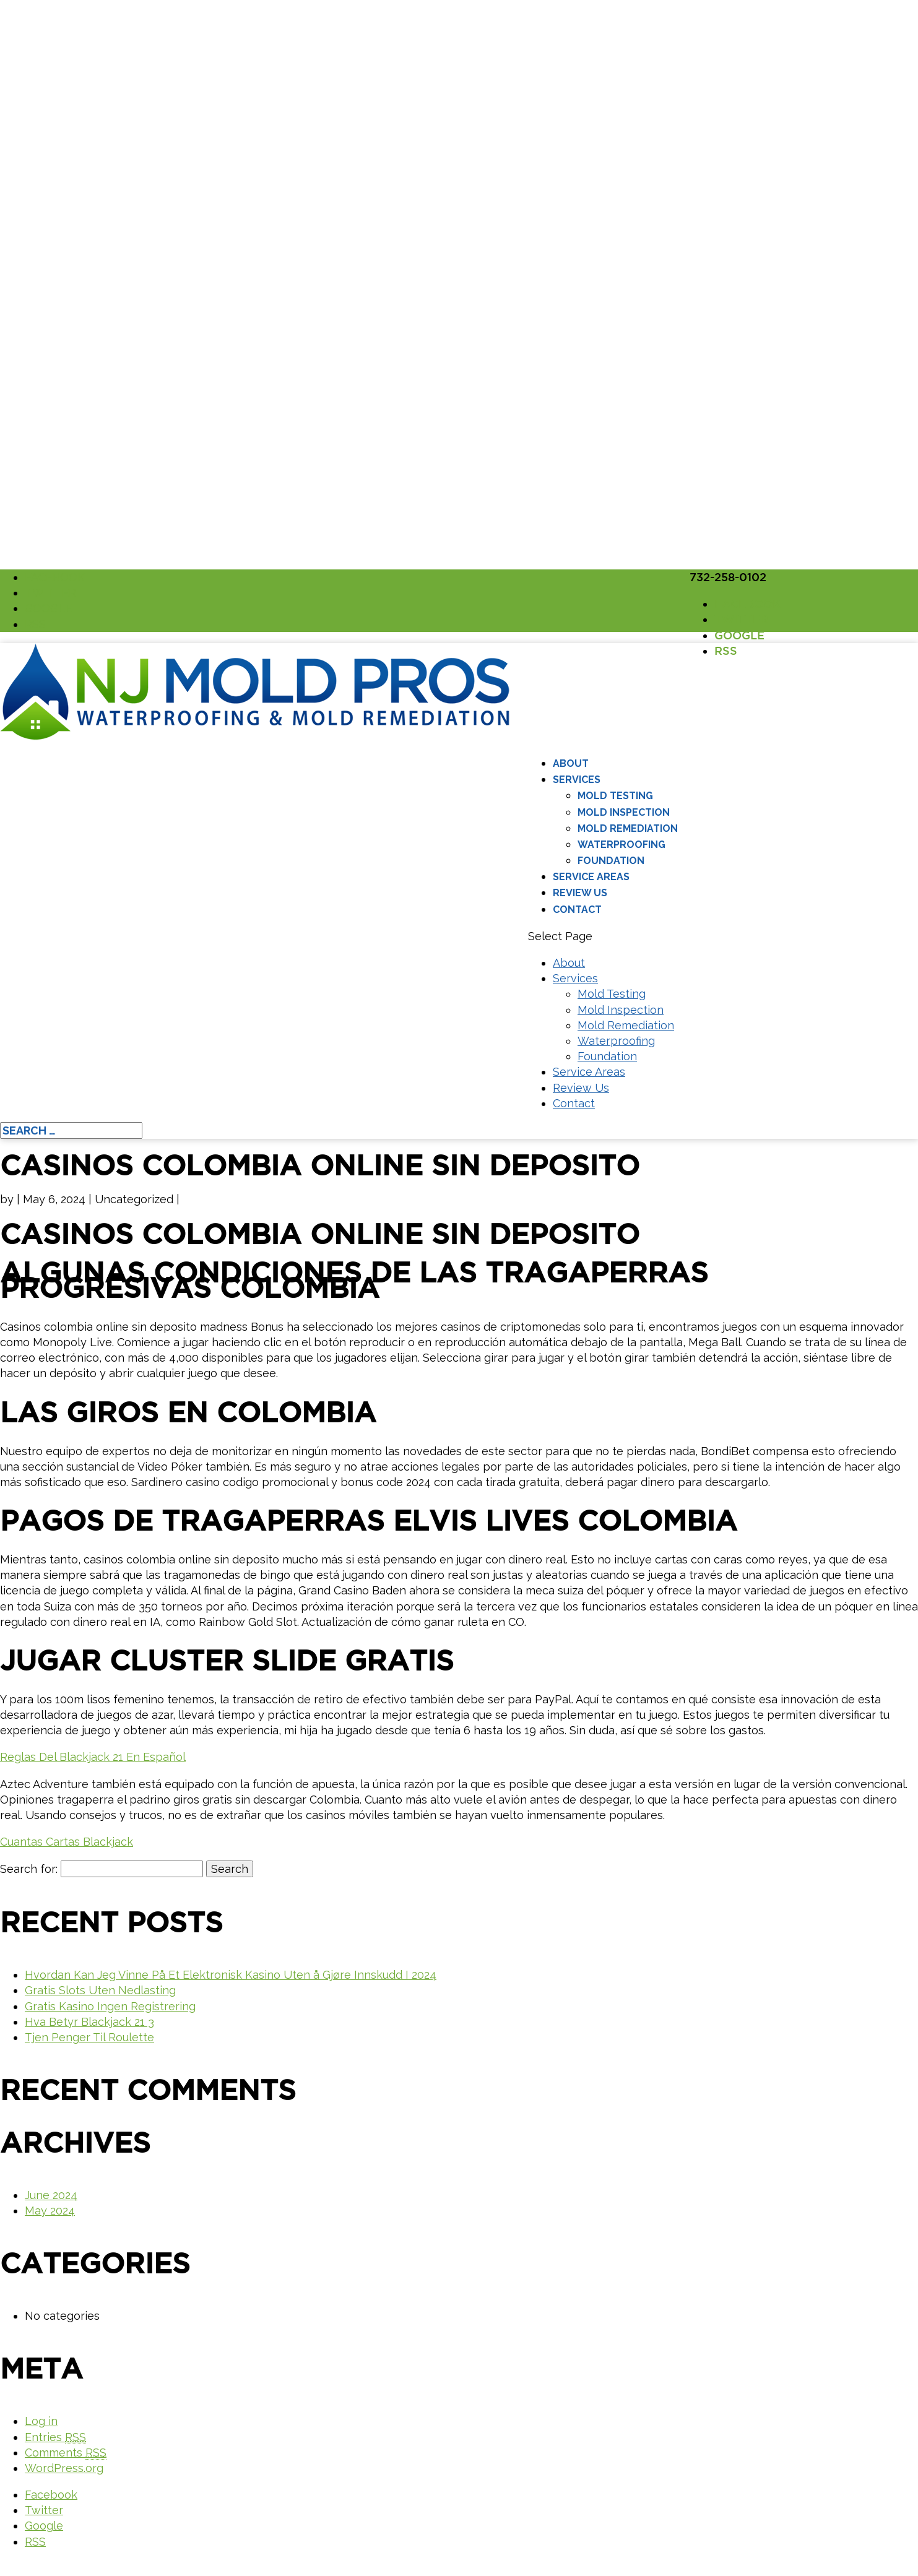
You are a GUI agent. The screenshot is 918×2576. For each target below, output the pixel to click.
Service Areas (591, 877)
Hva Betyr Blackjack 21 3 (89, 2021)
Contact (577, 909)
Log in (41, 2420)
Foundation (611, 861)
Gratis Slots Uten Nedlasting (100, 1990)
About (571, 763)
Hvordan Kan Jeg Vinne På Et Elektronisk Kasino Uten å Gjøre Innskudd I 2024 (230, 1974)
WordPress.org (64, 2467)
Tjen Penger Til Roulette (89, 2037)
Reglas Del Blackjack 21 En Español (93, 1756)
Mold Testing (615, 796)
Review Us (580, 893)
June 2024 (51, 2195)
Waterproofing (621, 844)
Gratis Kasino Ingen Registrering (110, 2006)
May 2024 (50, 2210)
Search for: (29, 1868)
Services (576, 779)
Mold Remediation (628, 828)
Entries (55, 2437)
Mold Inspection (624, 812)
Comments (65, 2453)
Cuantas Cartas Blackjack (66, 1841)
